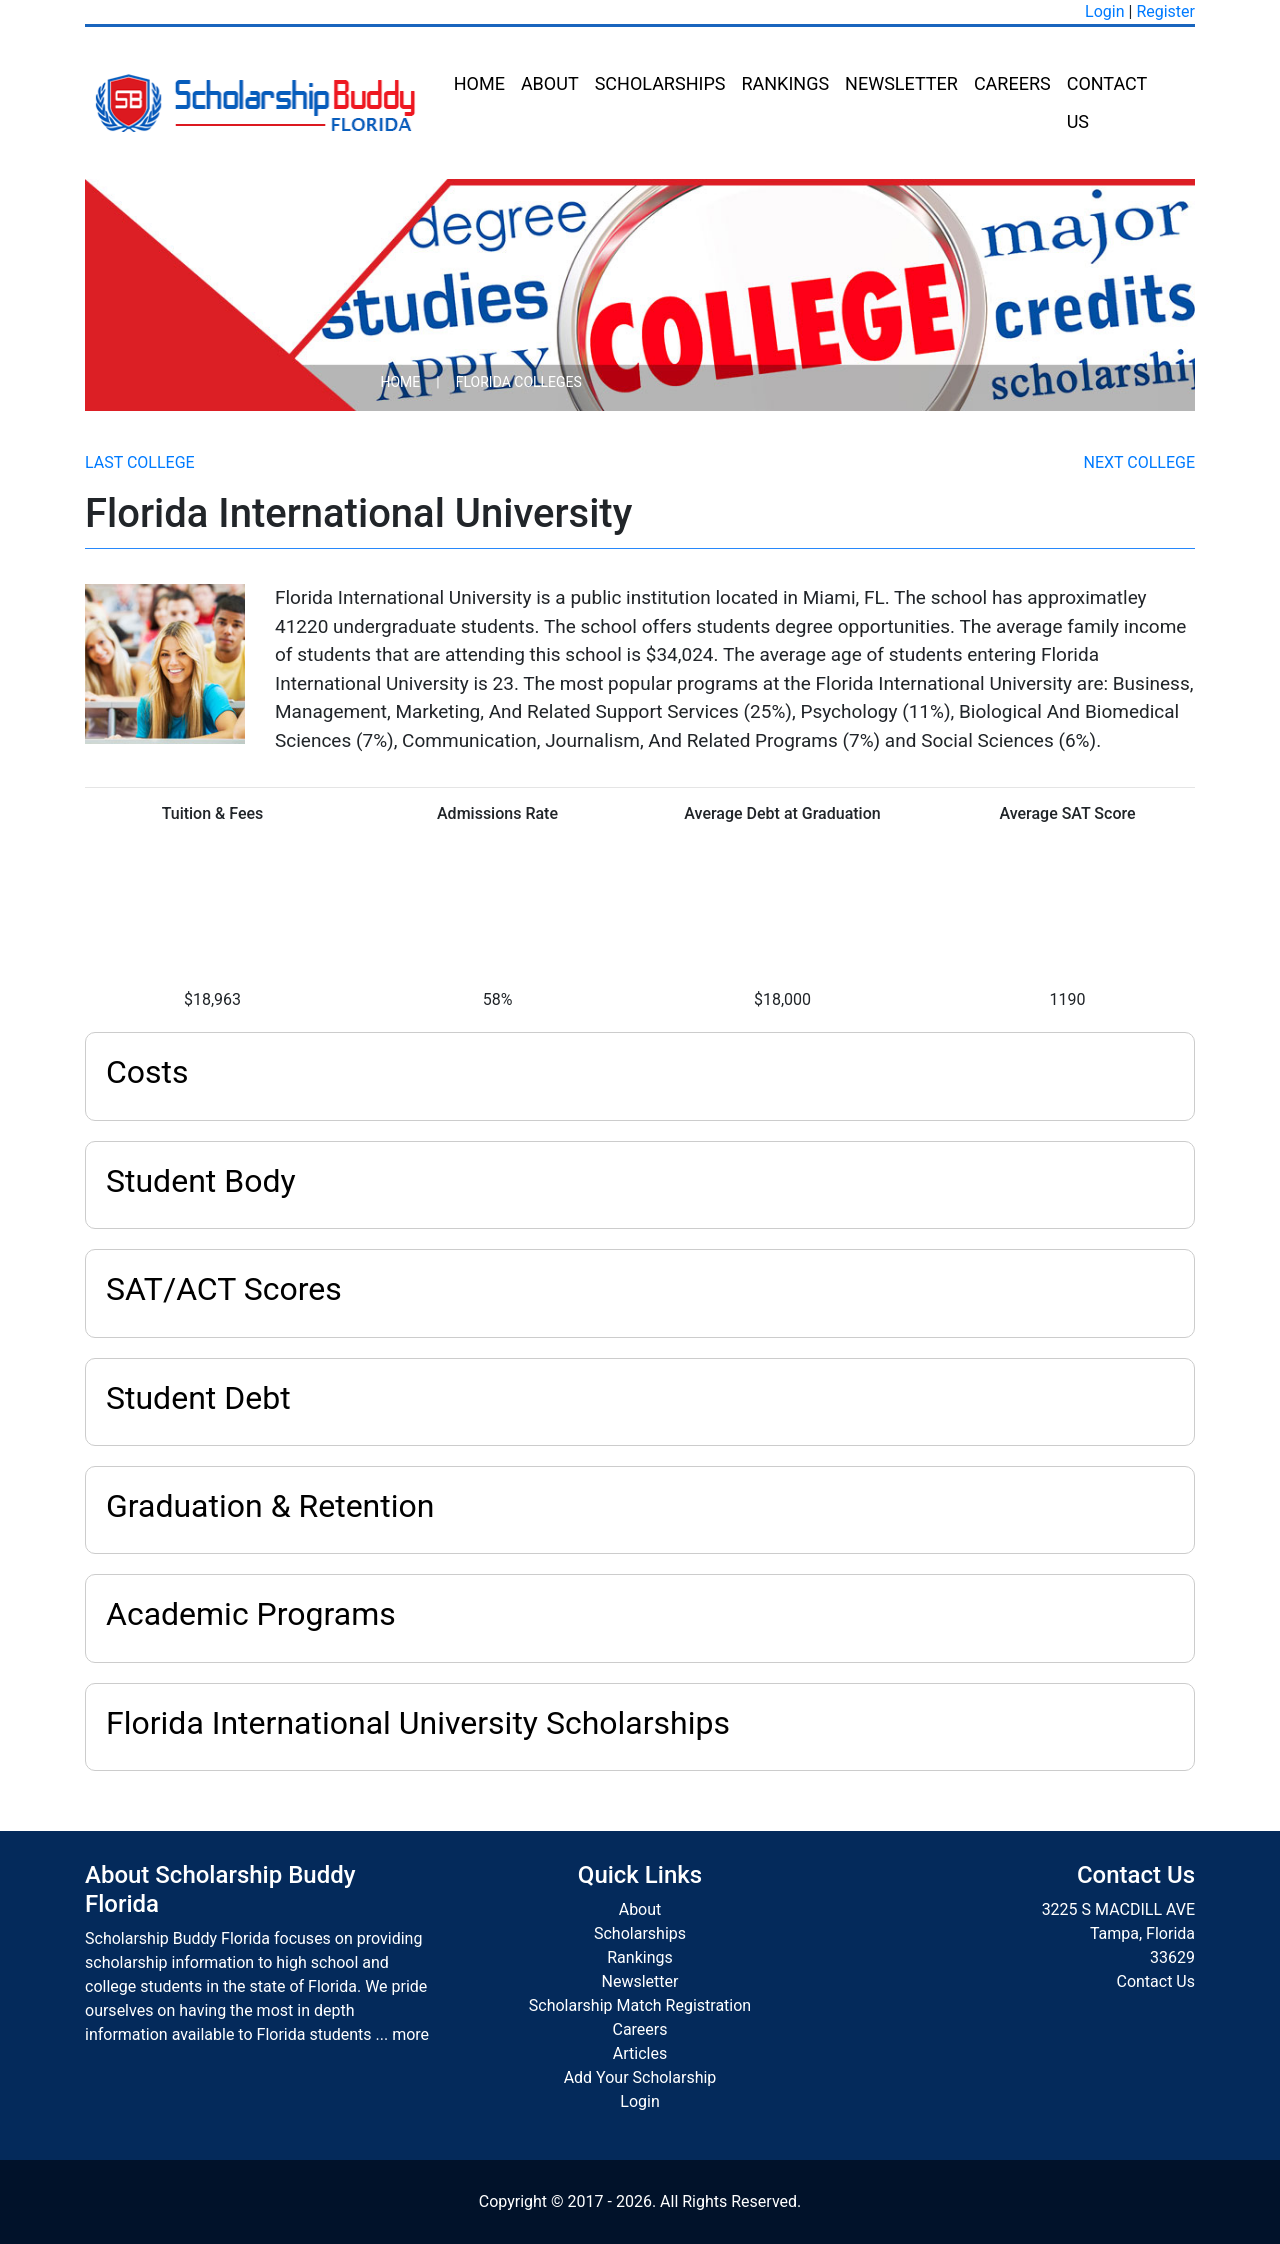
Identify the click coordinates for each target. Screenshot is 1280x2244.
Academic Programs (251, 1614)
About (550, 83)
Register (1165, 11)
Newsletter (901, 83)
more (410, 2034)
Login (1104, 11)
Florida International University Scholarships (418, 1723)
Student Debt (198, 1398)
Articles (640, 2053)
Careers (1012, 83)
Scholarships (660, 83)
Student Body (201, 1181)
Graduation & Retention (270, 1506)
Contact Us (1107, 102)
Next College (1139, 462)
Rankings (785, 83)
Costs (147, 1072)
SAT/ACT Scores (224, 1289)
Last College (140, 462)
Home (479, 83)
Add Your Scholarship (640, 2077)
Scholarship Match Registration (640, 2005)
